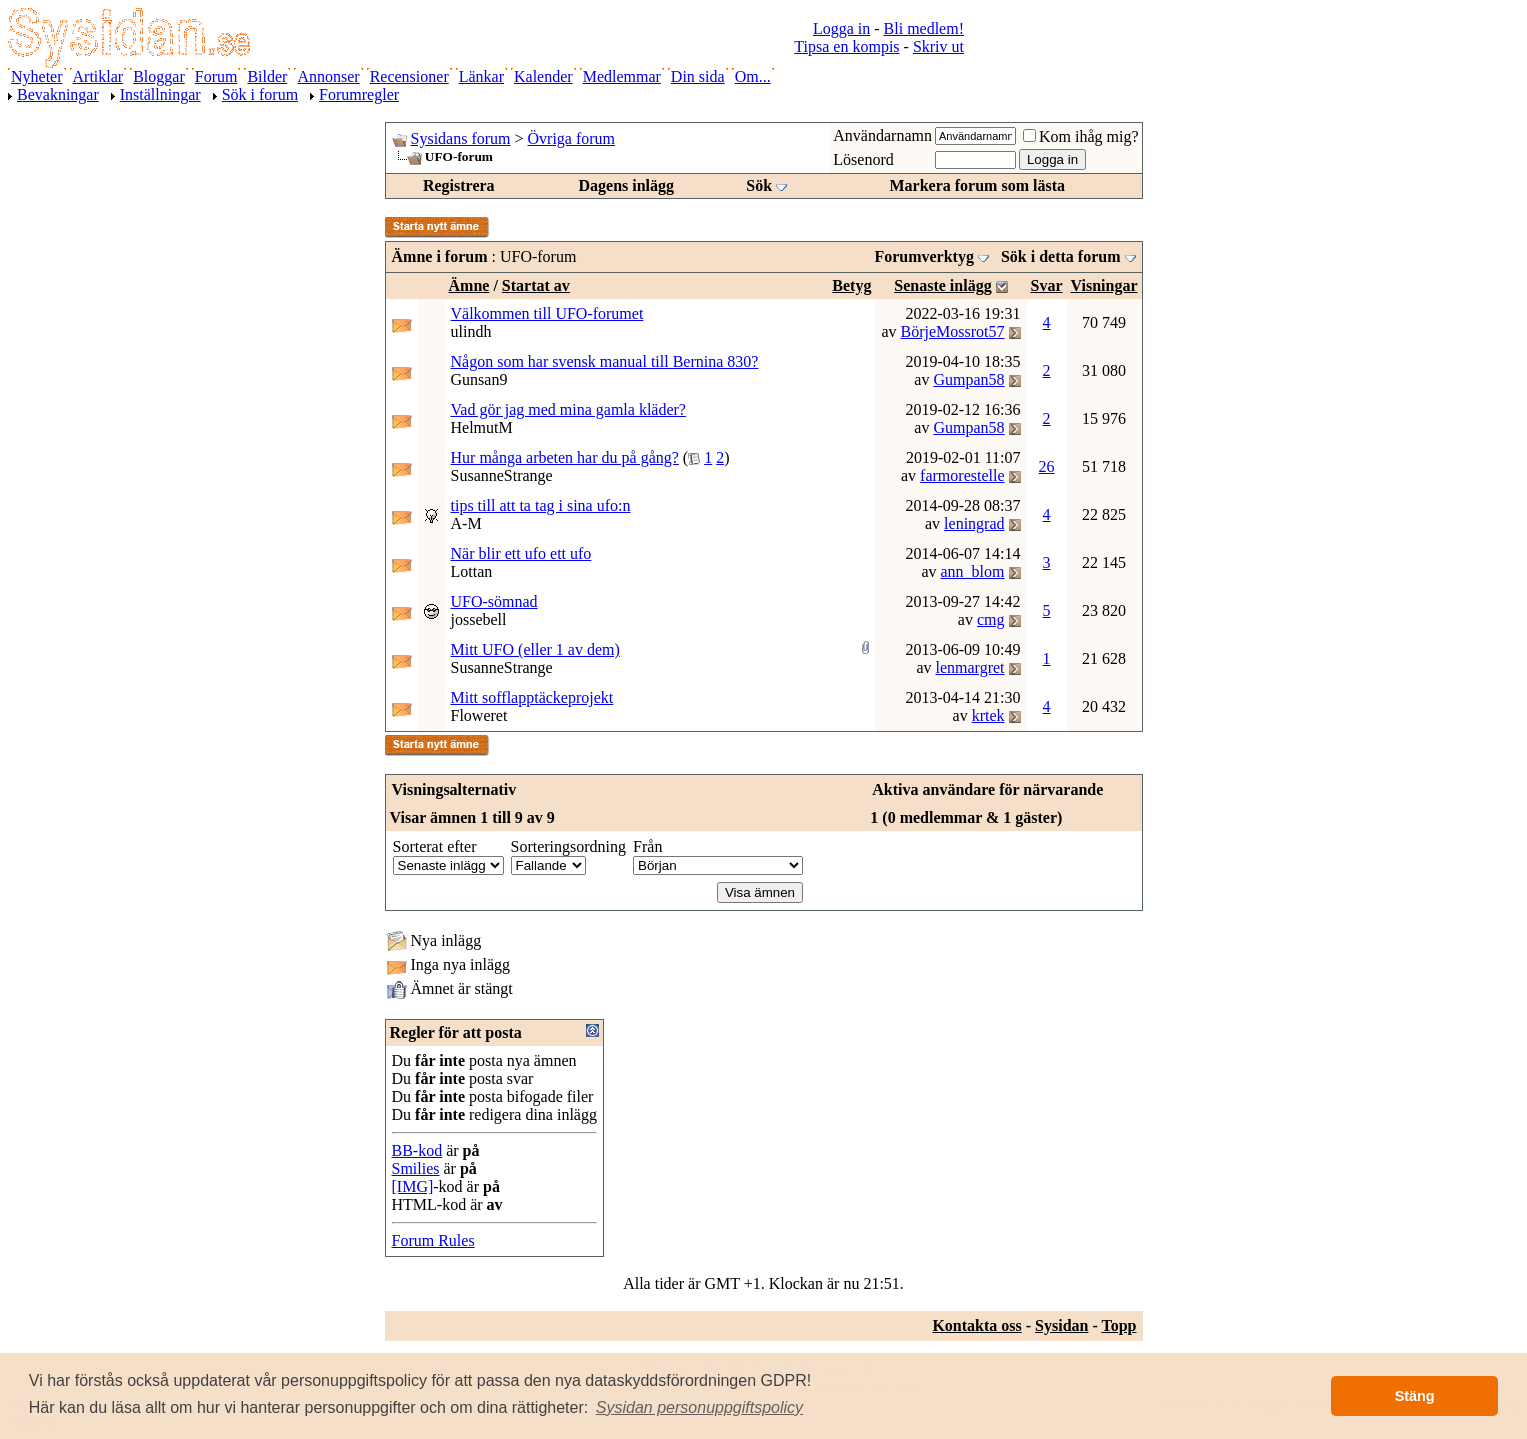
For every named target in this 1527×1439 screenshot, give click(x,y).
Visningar (1104, 285)
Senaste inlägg (942, 285)
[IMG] (413, 1186)
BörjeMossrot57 (953, 331)
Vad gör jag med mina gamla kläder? (568, 409)
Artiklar (98, 76)
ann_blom (973, 571)
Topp (1119, 1325)
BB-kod (417, 1150)
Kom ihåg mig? (1081, 136)
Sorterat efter (435, 846)
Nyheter (37, 76)
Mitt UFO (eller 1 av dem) (535, 649)
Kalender (543, 76)
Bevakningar (58, 94)
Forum (216, 76)
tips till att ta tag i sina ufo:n (541, 505)
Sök (759, 185)
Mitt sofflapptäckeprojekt (532, 697)
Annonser (328, 76)
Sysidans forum (461, 138)
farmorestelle (962, 475)
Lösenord (863, 159)
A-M (466, 523)
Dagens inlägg (626, 185)
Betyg (851, 285)
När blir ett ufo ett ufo (521, 553)
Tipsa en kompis (846, 46)
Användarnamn (882, 135)
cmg (991, 619)
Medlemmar (622, 76)
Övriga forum (572, 138)
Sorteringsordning (569, 846)
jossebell (479, 619)
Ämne (469, 285)
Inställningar (160, 94)
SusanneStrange (502, 475)
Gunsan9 (479, 379)
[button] (700, 1408)
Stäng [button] (1415, 1396)
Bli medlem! (924, 28)
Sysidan (1061, 1325)
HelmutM (482, 427)
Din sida (698, 76)
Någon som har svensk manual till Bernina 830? (605, 361)
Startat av (536, 285)
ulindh (471, 331)
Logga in (841, 28)
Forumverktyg (924, 256)
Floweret (479, 715)
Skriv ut (938, 46)
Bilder (267, 76)
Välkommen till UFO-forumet (547, 313)
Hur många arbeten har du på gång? (565, 457)
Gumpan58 (968, 379)
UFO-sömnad (494, 601)
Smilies (416, 1168)
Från (647, 846)
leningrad (974, 523)
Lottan (472, 571)
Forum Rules (433, 1240)
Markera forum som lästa (977, 185)
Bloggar (159, 76)
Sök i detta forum (1061, 256)
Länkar (481, 76)
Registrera (459, 185)
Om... (753, 76)
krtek (988, 715)
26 (1047, 466)
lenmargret (970, 667)
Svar (1047, 285)
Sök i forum (260, 94)
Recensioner (409, 76)
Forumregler (359, 94)
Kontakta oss (976, 1325)
